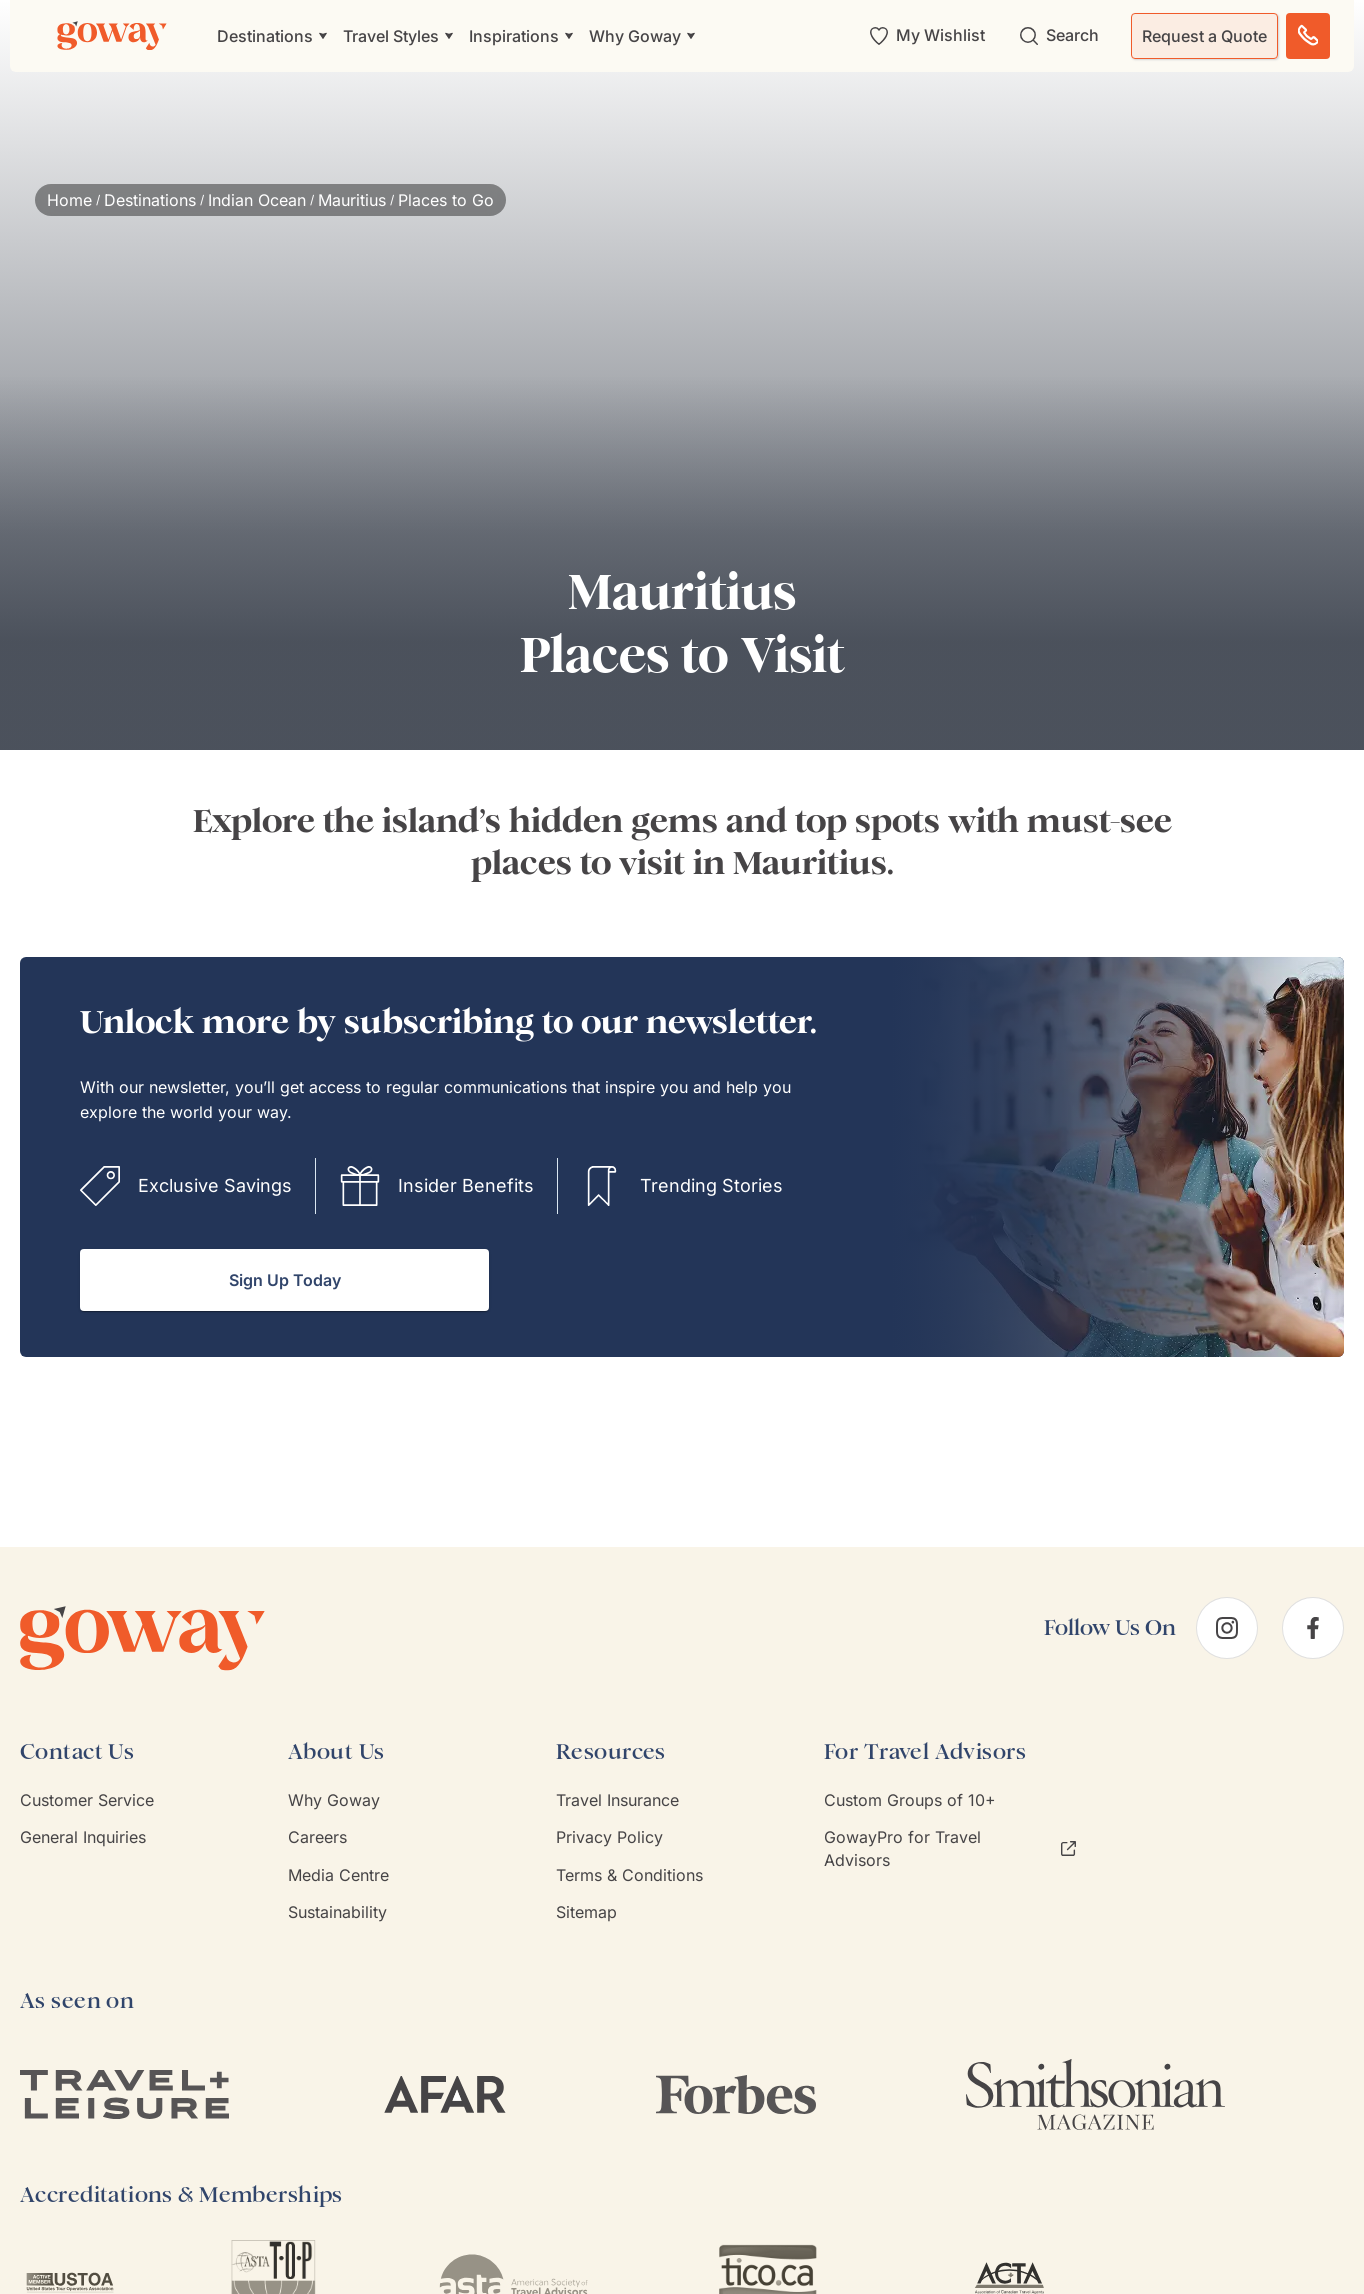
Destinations (150, 200)
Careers (317, 1837)
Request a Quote (1204, 36)
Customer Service (87, 1800)
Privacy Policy (609, 1837)
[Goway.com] (112, 36)
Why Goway (334, 1800)
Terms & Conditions (629, 1875)
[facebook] (1313, 1628)
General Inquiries (83, 1837)
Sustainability (337, 1912)
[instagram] (1227, 1628)
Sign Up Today (285, 1280)
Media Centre (338, 1875)
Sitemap (586, 1912)
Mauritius (352, 200)
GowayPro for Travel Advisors (950, 1848)
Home (69, 200)
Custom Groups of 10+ (910, 1800)
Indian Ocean (257, 200)
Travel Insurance (617, 1800)
